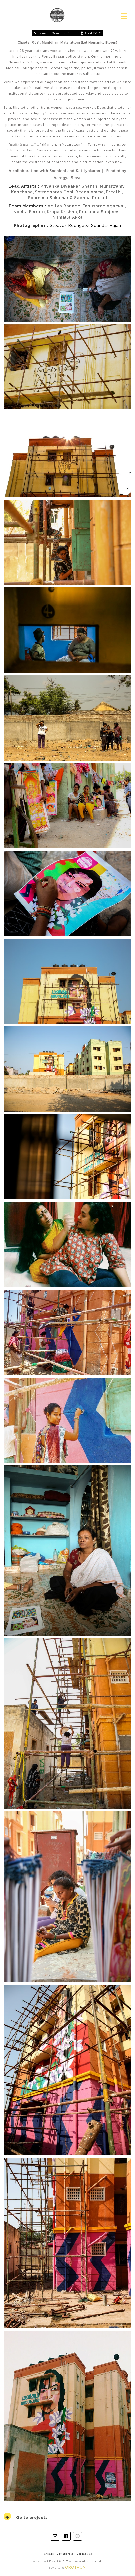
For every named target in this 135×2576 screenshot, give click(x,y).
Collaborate (65, 2553)
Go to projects (32, 2517)
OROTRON (75, 2567)
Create (49, 2553)
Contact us (84, 2553)
